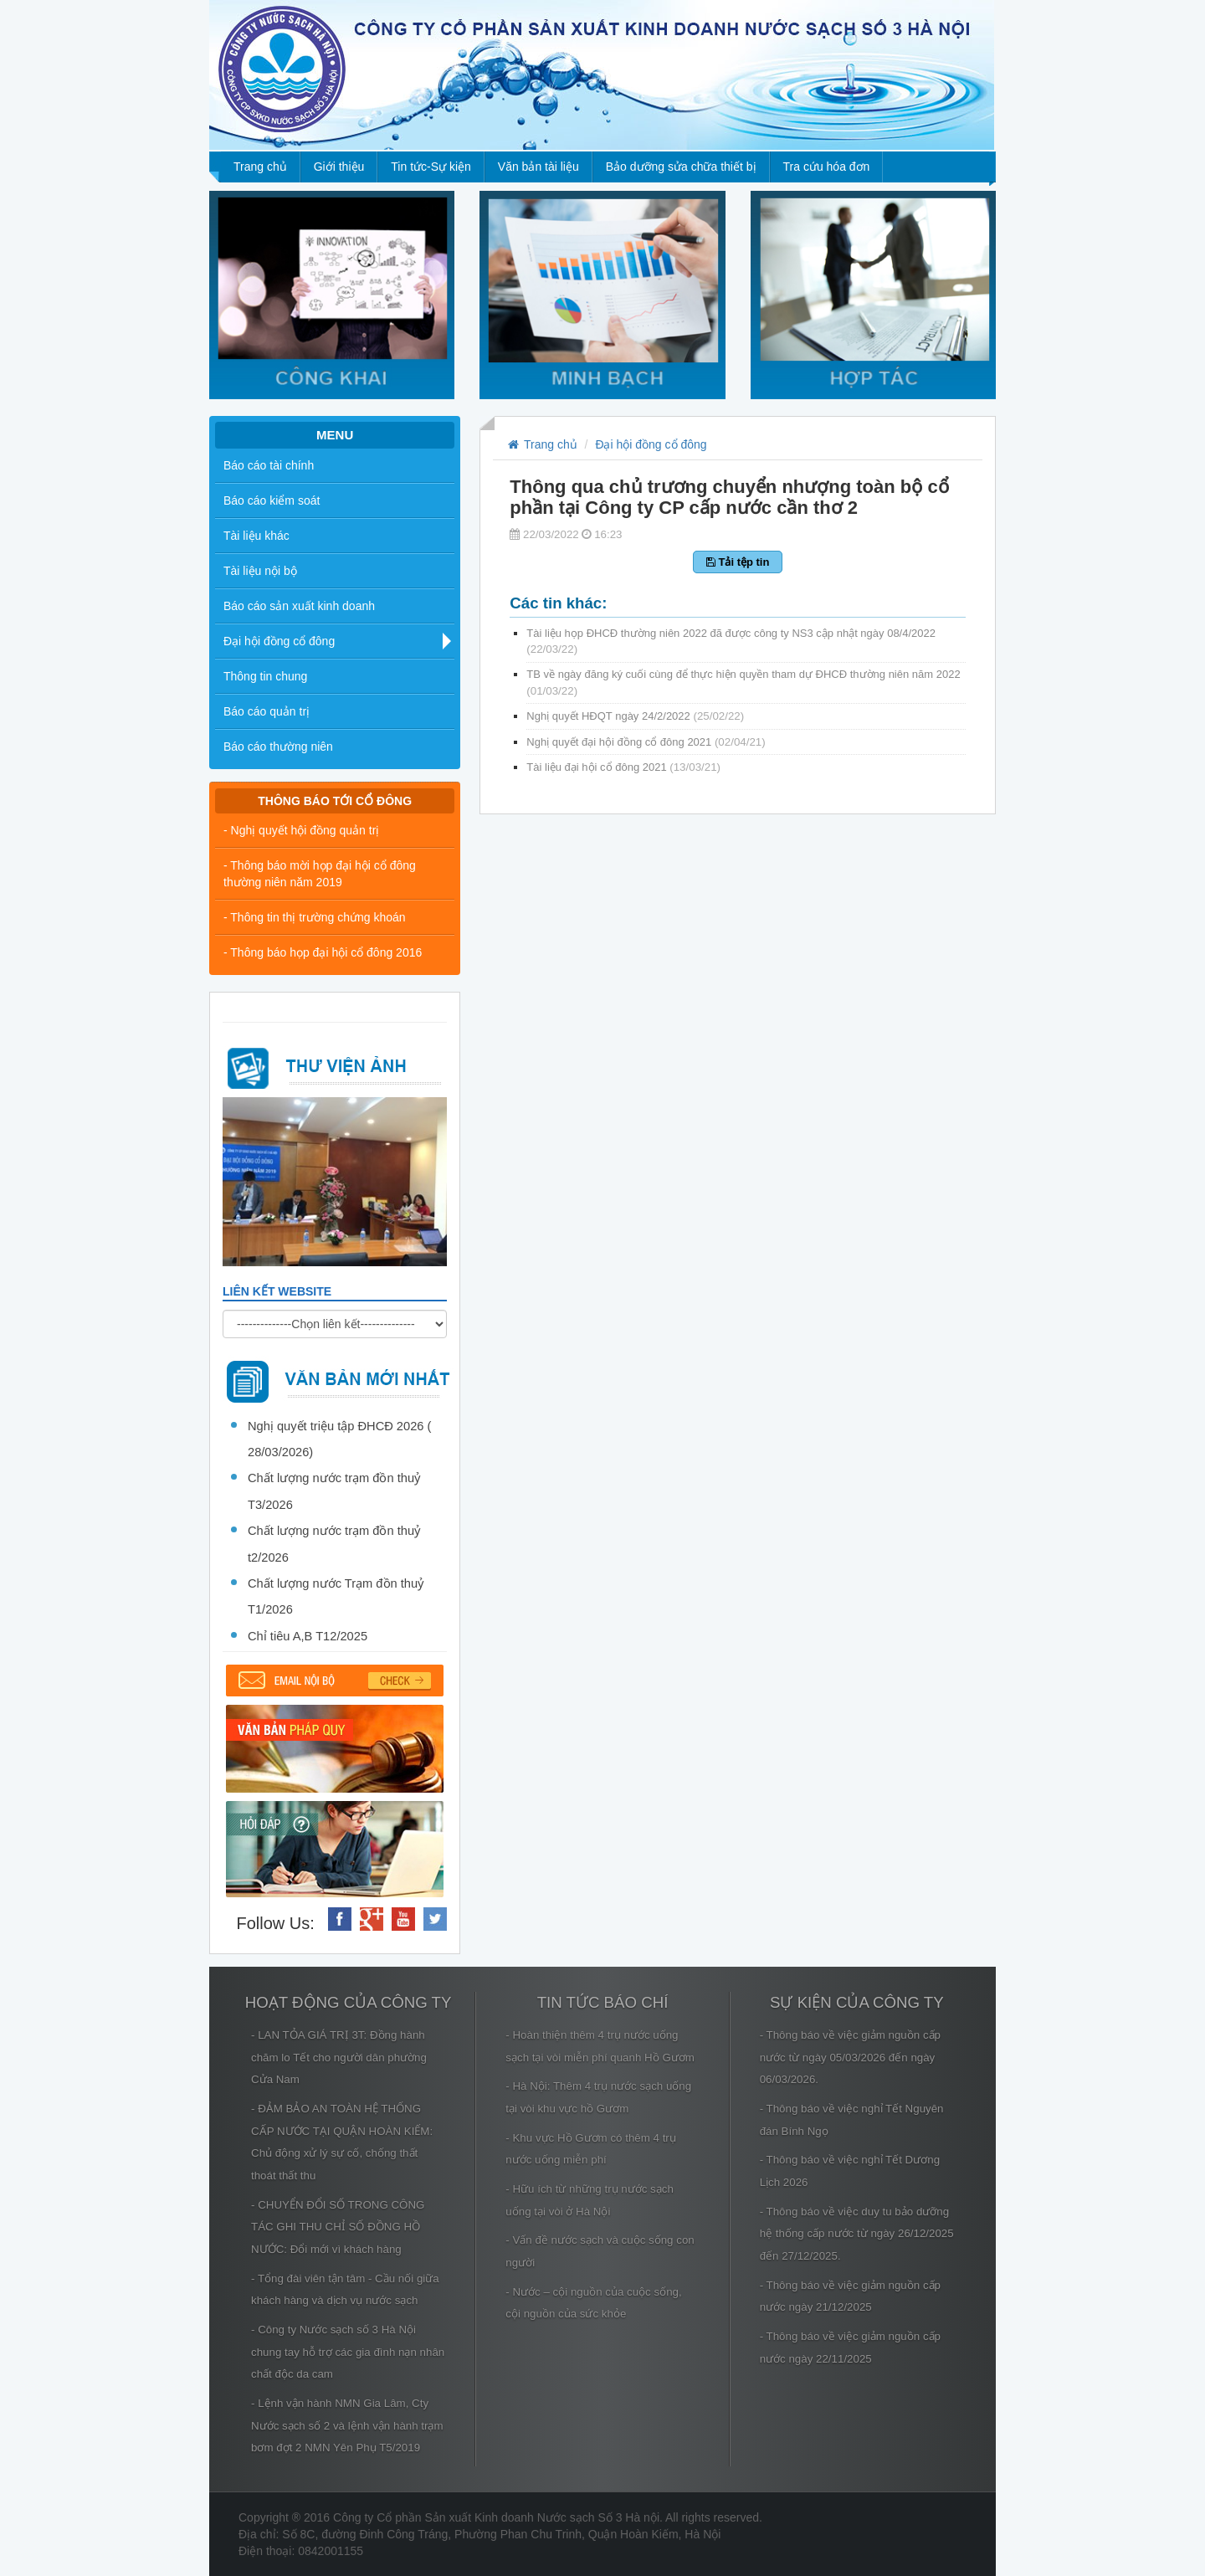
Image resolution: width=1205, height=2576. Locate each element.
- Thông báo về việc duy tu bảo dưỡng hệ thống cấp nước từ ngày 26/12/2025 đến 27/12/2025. (857, 2233)
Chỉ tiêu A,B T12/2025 (307, 1636)
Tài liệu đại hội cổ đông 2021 (623, 767)
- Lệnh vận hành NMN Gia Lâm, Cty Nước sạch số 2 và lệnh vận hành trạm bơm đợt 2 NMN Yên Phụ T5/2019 (347, 2425)
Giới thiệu (339, 166)
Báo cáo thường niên (278, 746)
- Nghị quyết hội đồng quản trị (301, 830)
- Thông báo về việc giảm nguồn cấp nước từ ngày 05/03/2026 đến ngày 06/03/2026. (850, 2057)
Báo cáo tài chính (268, 465)
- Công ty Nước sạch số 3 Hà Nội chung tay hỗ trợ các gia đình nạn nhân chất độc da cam (347, 2351)
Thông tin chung (265, 676)
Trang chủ (260, 166)
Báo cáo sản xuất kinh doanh (299, 606)
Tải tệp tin (738, 562)
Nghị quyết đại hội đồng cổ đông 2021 (645, 742)
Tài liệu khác (256, 535)
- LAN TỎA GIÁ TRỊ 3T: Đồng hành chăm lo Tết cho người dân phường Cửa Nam (339, 2057)
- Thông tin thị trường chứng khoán (314, 917)
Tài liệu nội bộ (260, 570)
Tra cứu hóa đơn (826, 166)
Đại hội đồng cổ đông (279, 641)
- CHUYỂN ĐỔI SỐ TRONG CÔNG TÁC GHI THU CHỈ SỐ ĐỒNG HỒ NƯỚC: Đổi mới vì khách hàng (337, 2227)
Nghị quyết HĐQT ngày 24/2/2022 (635, 716)
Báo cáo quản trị (266, 711)
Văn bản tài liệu (538, 166)
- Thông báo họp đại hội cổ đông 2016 (322, 952)
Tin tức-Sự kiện (431, 166)
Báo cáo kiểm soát (271, 500)
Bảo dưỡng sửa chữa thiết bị (681, 166)
